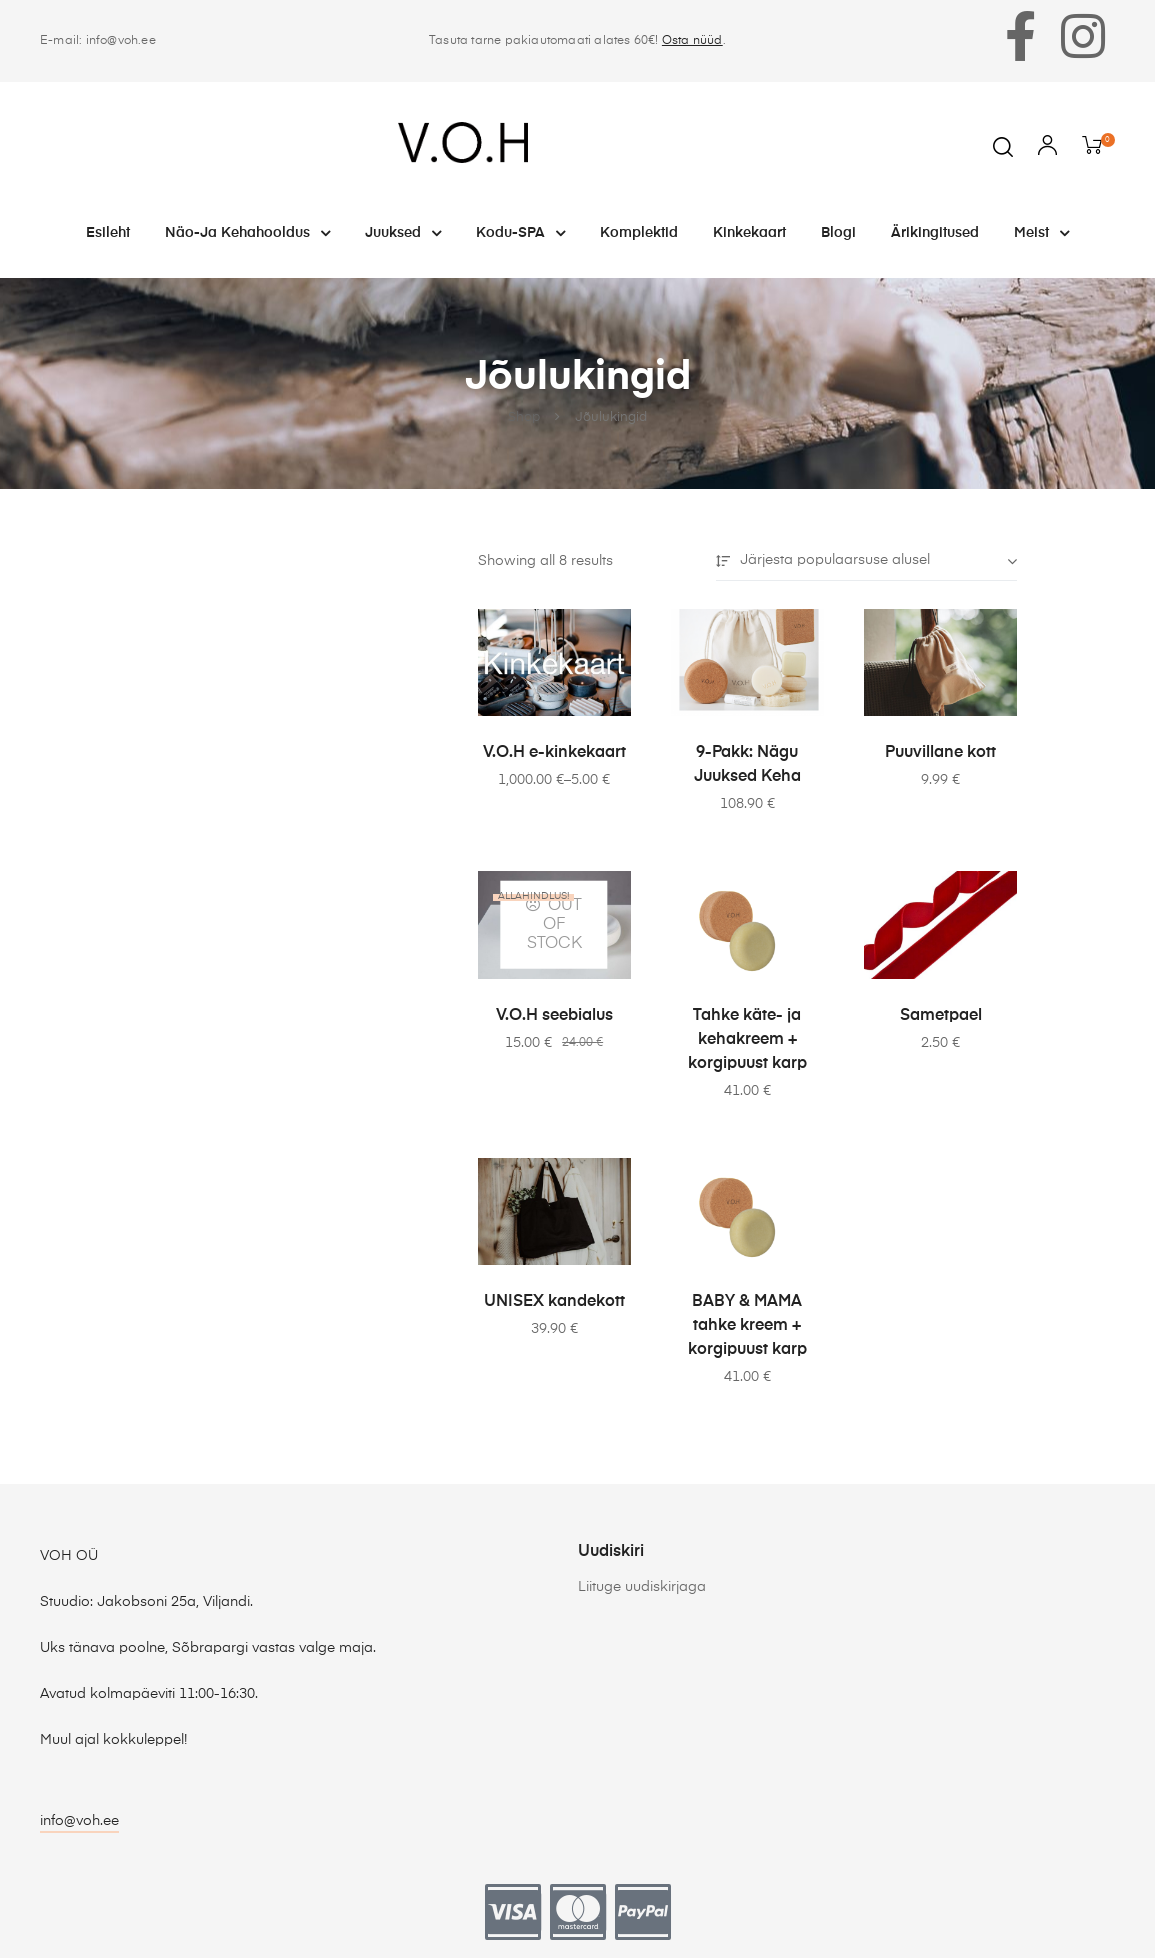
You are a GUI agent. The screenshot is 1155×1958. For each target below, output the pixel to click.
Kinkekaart (749, 233)
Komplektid (639, 233)
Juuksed (403, 233)
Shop (524, 417)
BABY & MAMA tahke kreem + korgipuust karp (747, 1326)
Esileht (108, 233)
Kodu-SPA (520, 233)
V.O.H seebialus (554, 1016)
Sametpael (941, 1016)
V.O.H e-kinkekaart (554, 753)
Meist (1041, 233)
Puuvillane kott (940, 753)
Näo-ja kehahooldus (247, 233)
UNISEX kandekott (554, 1302)
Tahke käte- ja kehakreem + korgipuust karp (747, 1040)
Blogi (838, 233)
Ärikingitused (935, 233)
